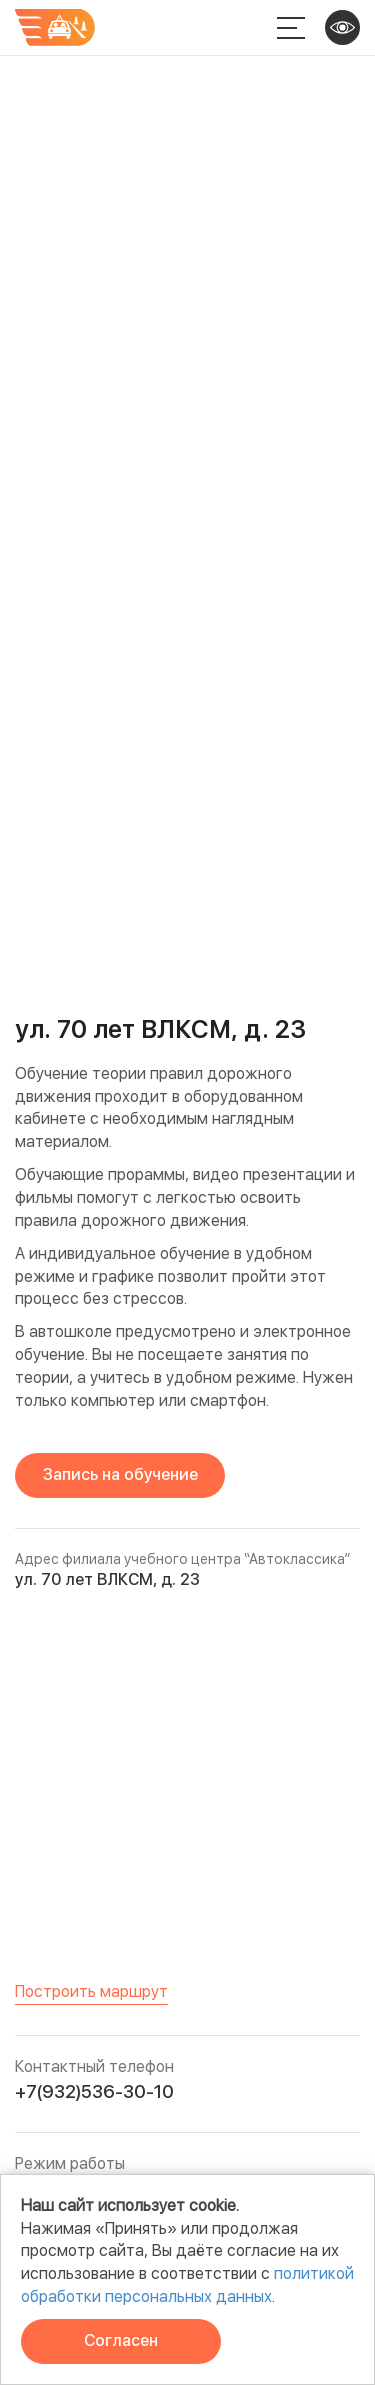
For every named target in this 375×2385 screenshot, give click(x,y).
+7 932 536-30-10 (239, 27)
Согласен (121, 2340)
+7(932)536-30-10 (94, 2091)
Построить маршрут (91, 1991)
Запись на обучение (120, 1474)
